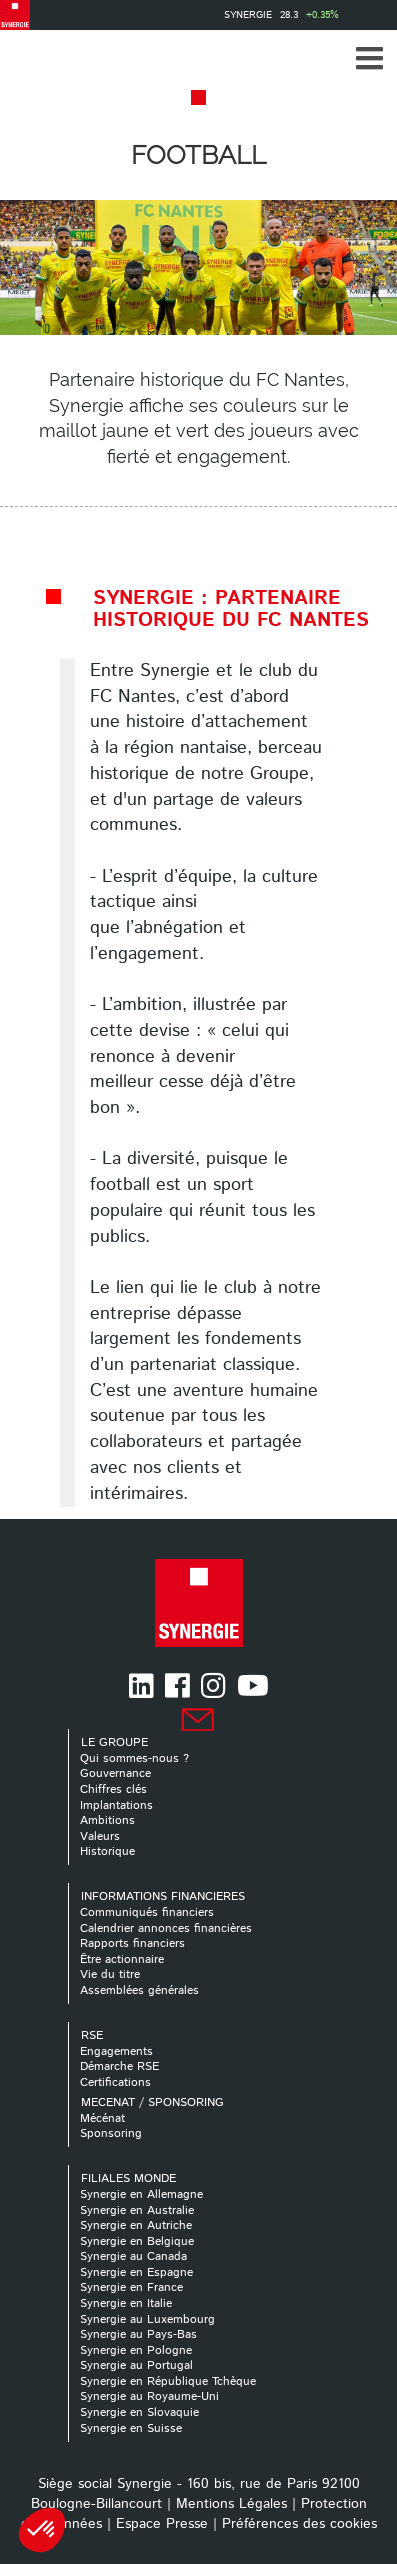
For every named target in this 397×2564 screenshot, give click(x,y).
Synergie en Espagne (136, 2272)
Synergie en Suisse (131, 2428)
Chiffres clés (113, 1789)
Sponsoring (111, 2133)
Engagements (116, 2051)
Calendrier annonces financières (166, 1928)
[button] (369, 58)
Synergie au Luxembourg (147, 2319)
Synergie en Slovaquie (139, 2412)
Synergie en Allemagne (141, 2194)
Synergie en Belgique (137, 2241)
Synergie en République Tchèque (168, 2381)
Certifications (115, 2082)
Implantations (116, 1805)
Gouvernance (115, 1773)
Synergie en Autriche (136, 2225)
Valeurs (100, 1836)
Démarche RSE (119, 2066)
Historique (107, 1851)
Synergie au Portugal (136, 2365)
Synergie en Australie (137, 2210)
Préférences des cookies (299, 2524)
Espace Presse (162, 2524)
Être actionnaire (122, 1959)
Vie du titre (110, 1974)
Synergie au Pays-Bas (138, 2334)
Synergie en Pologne (136, 2350)
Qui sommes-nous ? (134, 1758)
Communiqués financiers (147, 1912)
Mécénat (102, 2118)
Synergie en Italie (126, 2303)
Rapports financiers (132, 1943)
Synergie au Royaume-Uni (149, 2396)
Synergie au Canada (133, 2256)
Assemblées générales (139, 1990)
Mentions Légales (231, 2504)
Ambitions (107, 1820)
